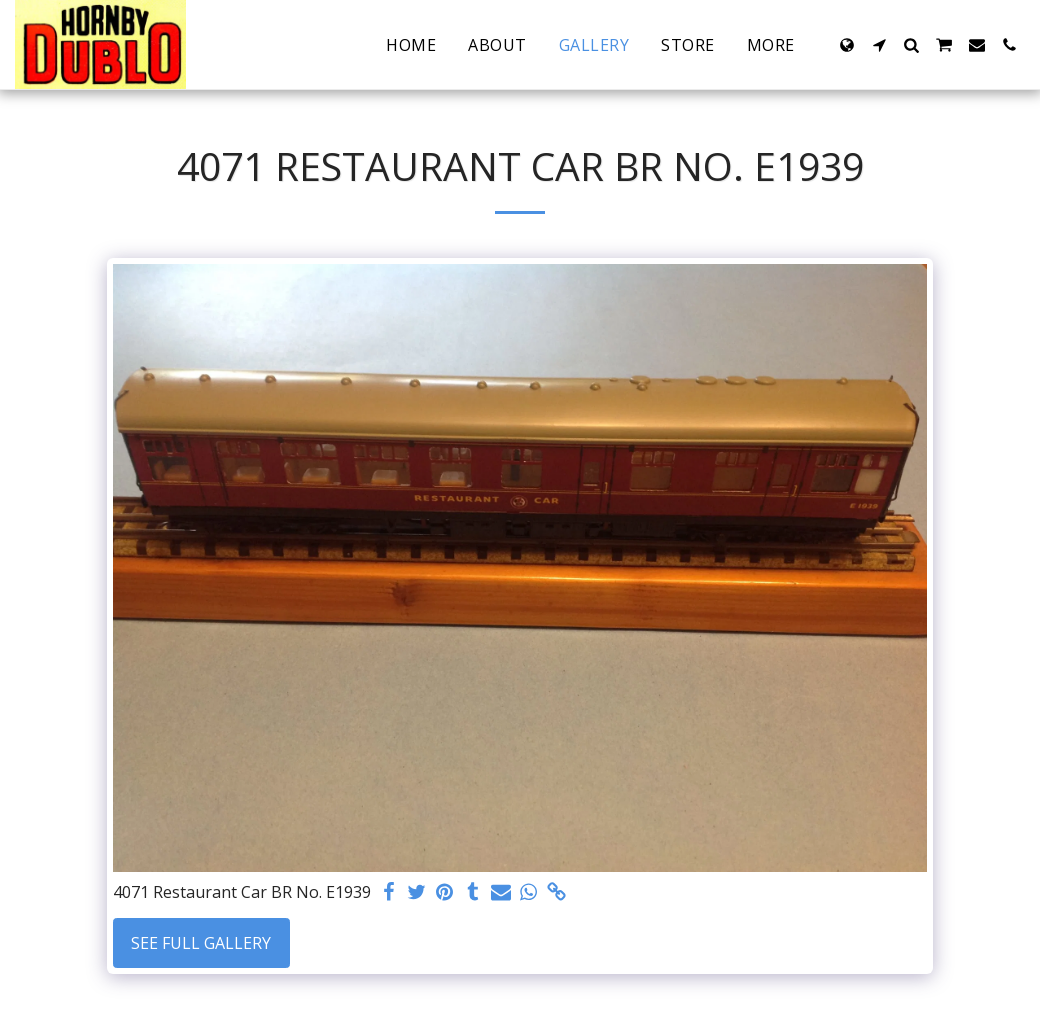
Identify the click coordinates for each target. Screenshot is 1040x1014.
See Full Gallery (201, 943)
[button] (879, 45)
